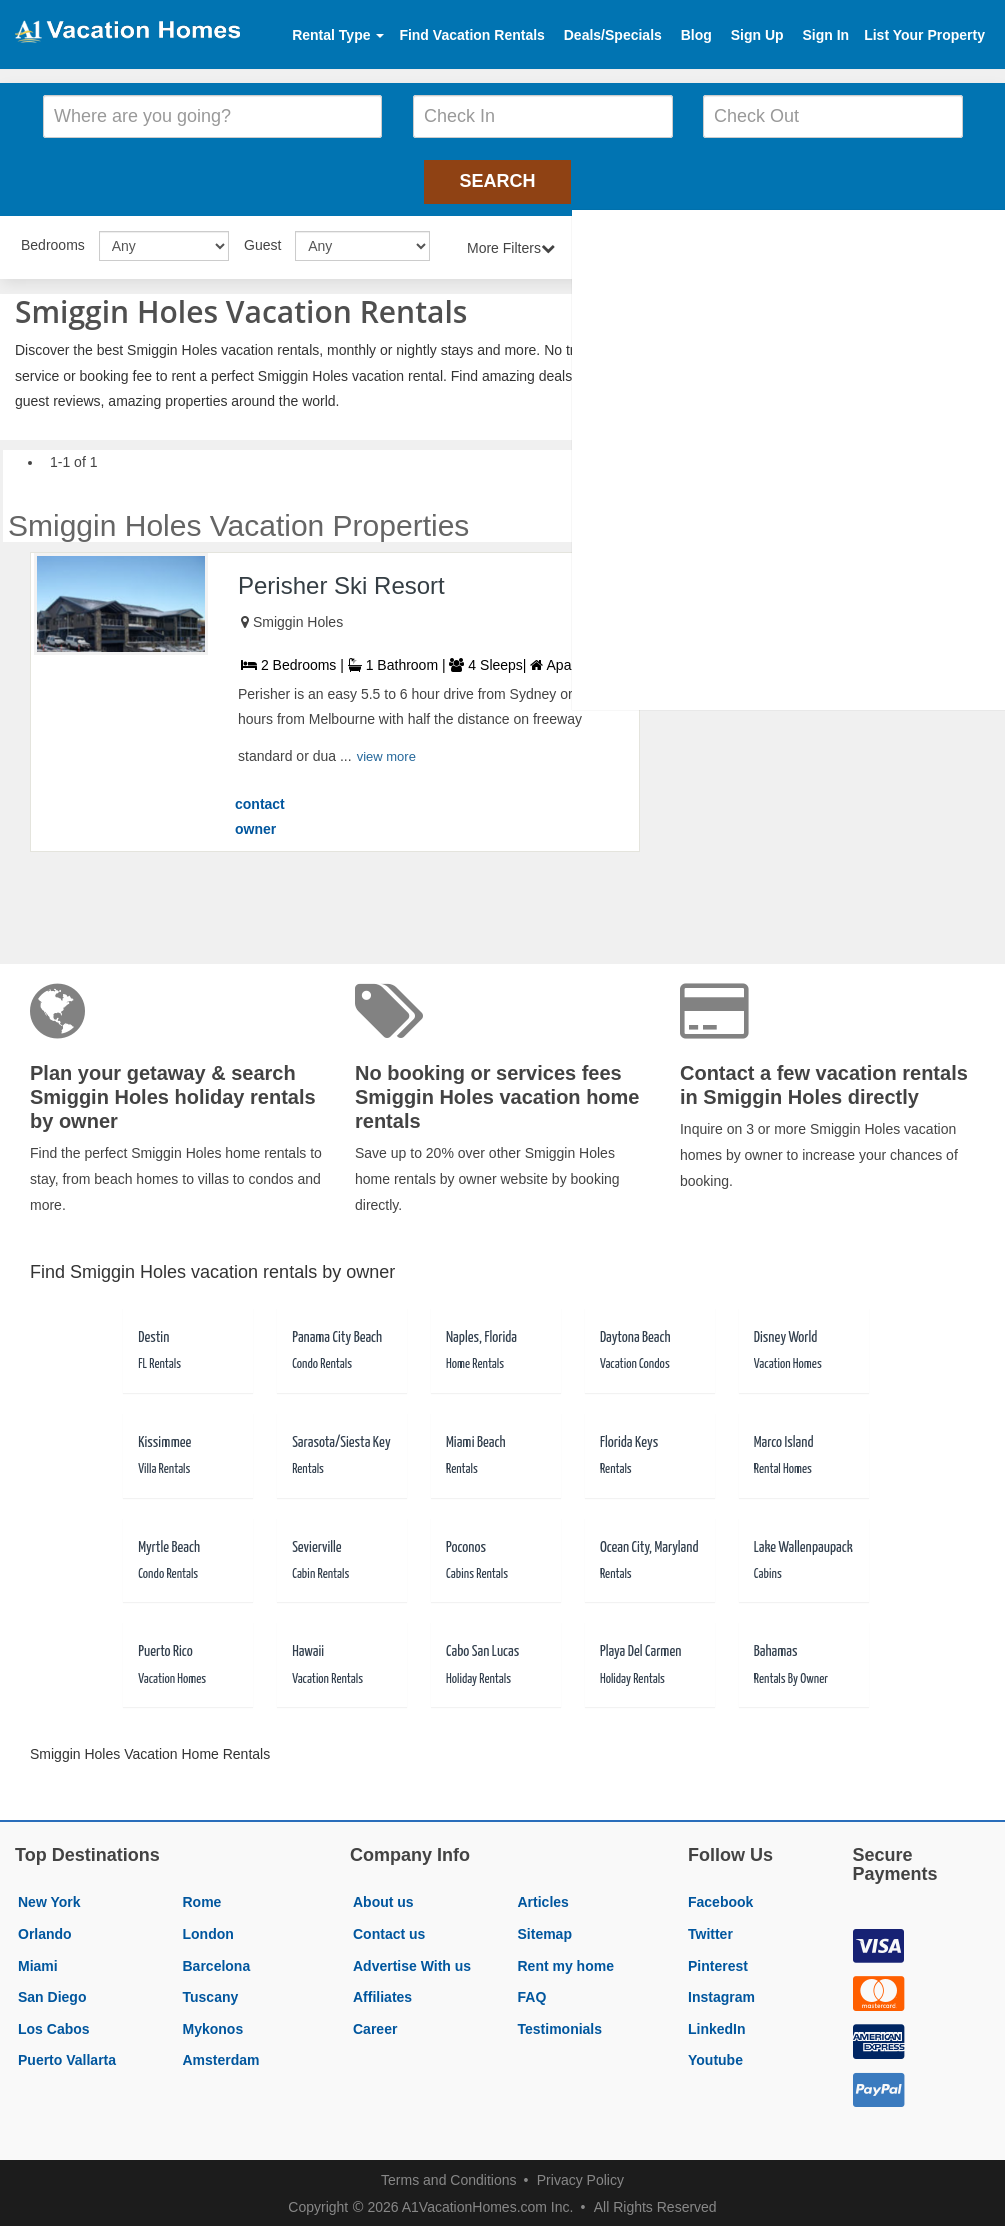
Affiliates (382, 1994)
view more (386, 753)
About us (383, 1900)
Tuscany (211, 1994)
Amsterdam (221, 2058)
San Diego (52, 1994)
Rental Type (338, 35)
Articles (543, 1900)
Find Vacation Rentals (471, 35)
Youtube (715, 2058)
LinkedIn (717, 2026)
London (208, 1931)
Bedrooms (53, 242)
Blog (696, 35)
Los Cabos (54, 2026)
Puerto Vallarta (67, 2058)
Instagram (721, 1994)
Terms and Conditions (448, 2177)
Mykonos (213, 2026)
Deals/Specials (613, 35)
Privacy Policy (580, 2177)
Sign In (825, 35)
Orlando (45, 1931)
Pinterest (718, 1963)
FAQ (532, 1994)
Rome (202, 1900)
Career (375, 2026)
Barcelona (217, 1963)
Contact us (389, 1931)
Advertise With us (412, 1963)
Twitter (710, 1931)
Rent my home (566, 1963)
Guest (262, 242)
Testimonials (560, 2026)
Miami (38, 1963)
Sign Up (757, 35)
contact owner (260, 814)
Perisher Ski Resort (341, 582)
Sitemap (545, 1931)
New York (49, 1900)
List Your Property (924, 35)
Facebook (720, 1900)
